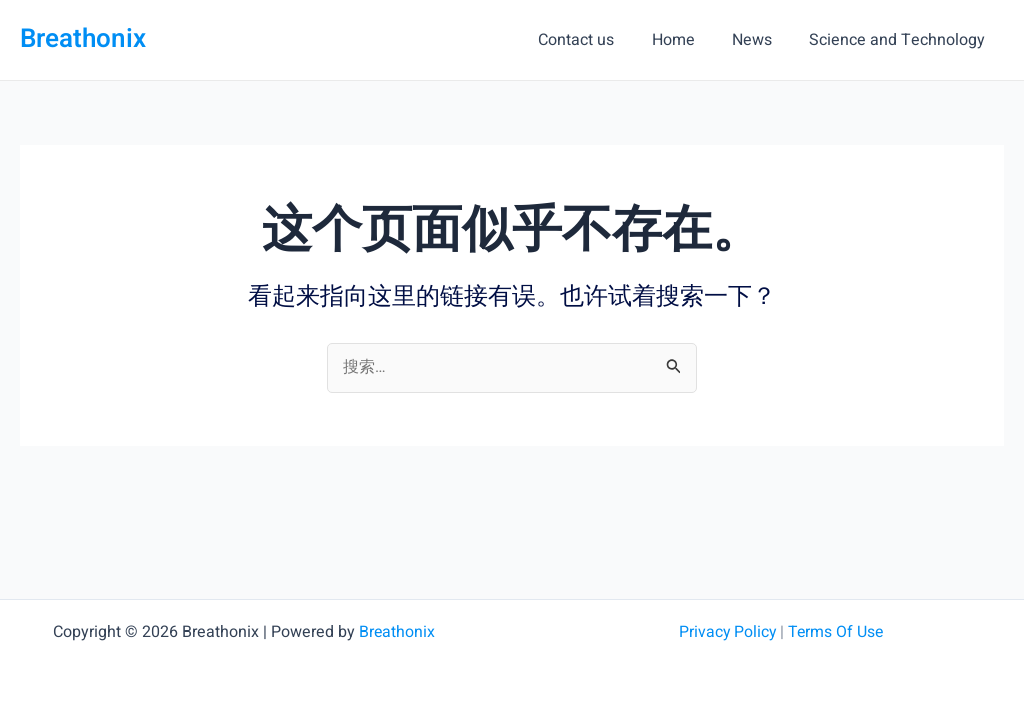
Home (686, 40)
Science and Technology (900, 40)
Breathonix (83, 39)
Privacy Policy (725, 632)
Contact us (595, 40)
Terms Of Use (836, 632)
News (760, 40)
